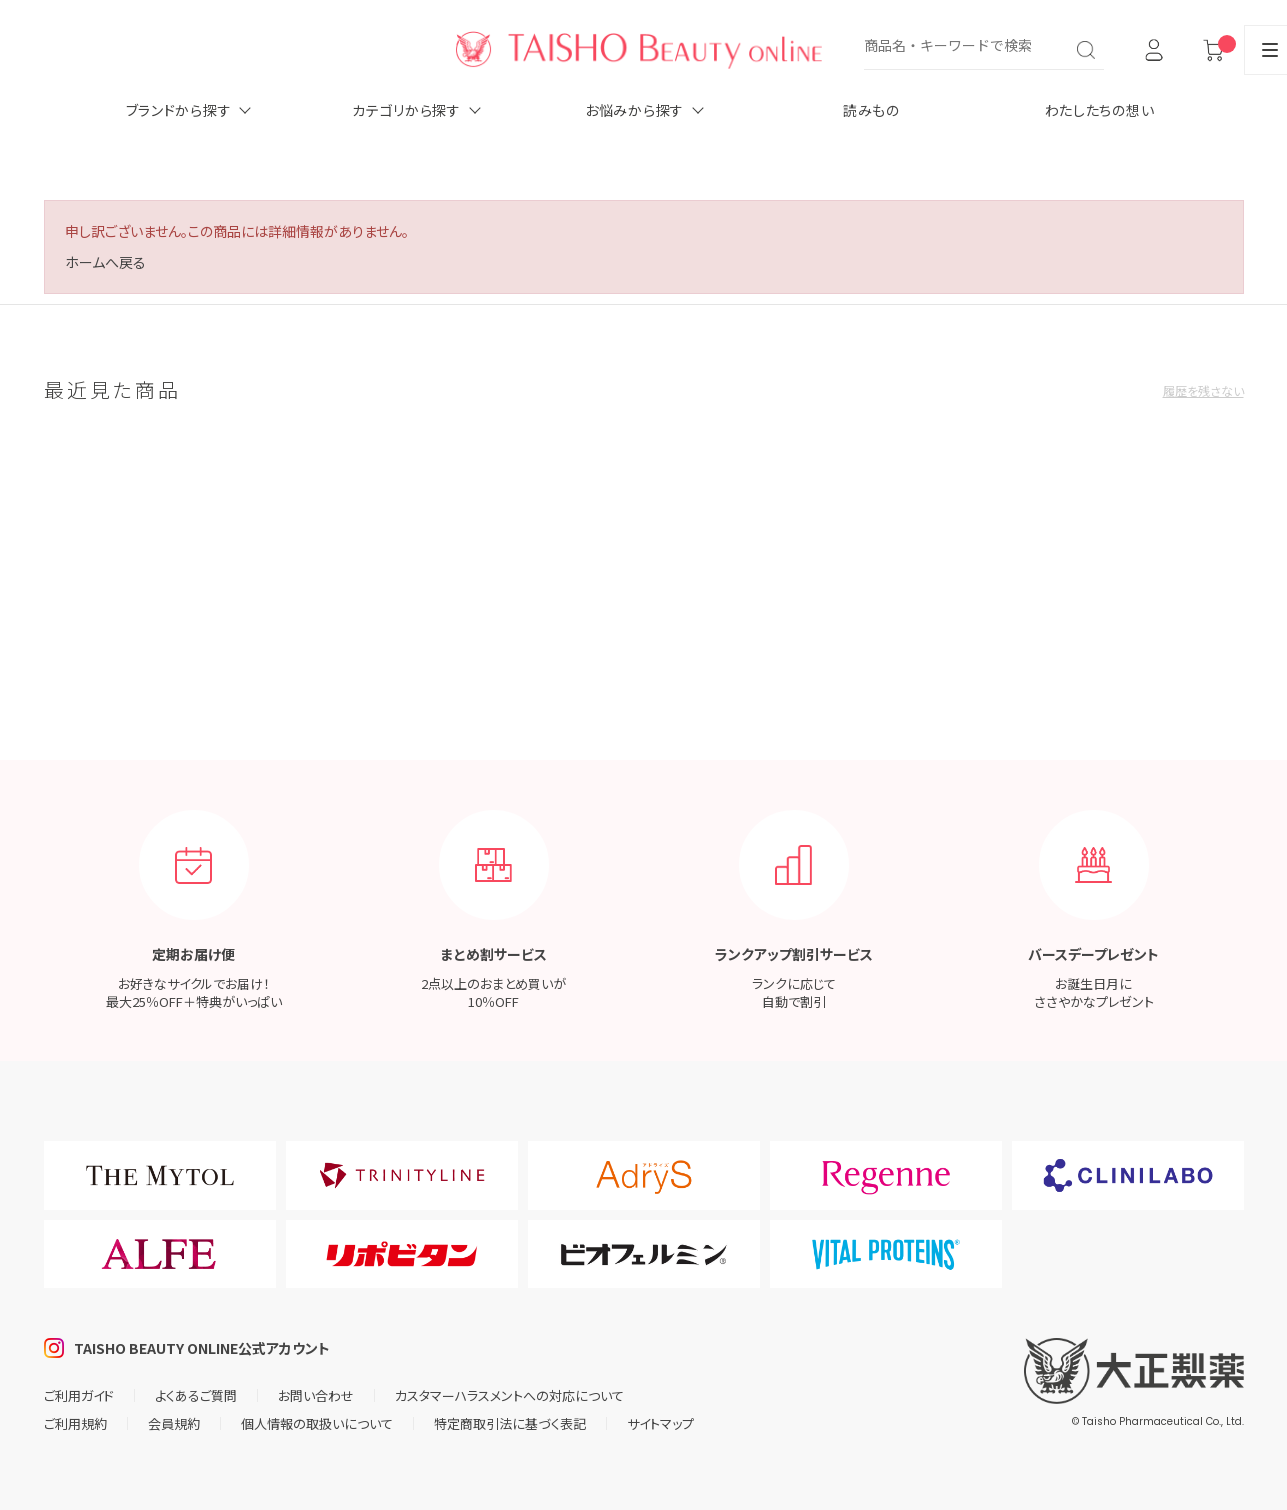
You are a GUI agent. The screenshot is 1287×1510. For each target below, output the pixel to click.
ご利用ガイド (79, 1395)
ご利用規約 (75, 1423)
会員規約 (174, 1423)
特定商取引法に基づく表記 (510, 1423)
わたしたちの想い (1100, 110)
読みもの (871, 110)
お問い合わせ (316, 1395)
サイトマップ (660, 1423)
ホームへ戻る (105, 262)
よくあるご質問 (196, 1395)
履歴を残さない (1203, 390)
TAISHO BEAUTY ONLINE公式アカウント (202, 1348)
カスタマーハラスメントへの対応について (509, 1395)
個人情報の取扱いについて (317, 1423)
